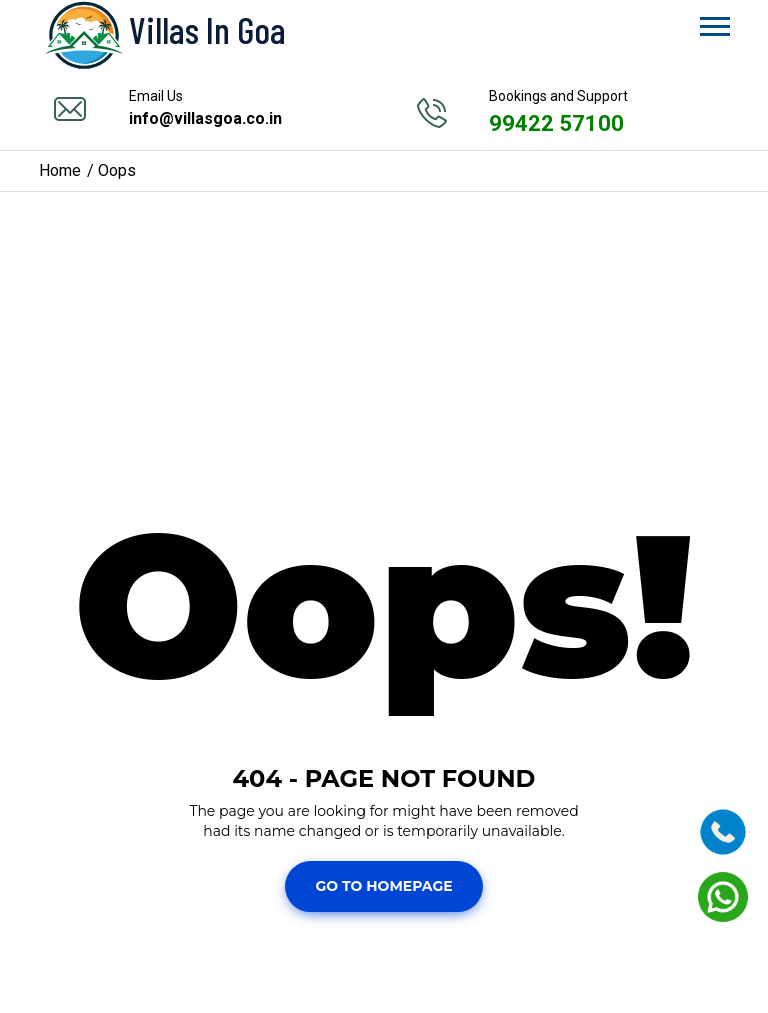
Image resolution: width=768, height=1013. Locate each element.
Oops (117, 170)
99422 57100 (556, 123)
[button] (713, 22)
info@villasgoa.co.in (205, 118)
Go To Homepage (383, 886)
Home (60, 170)
